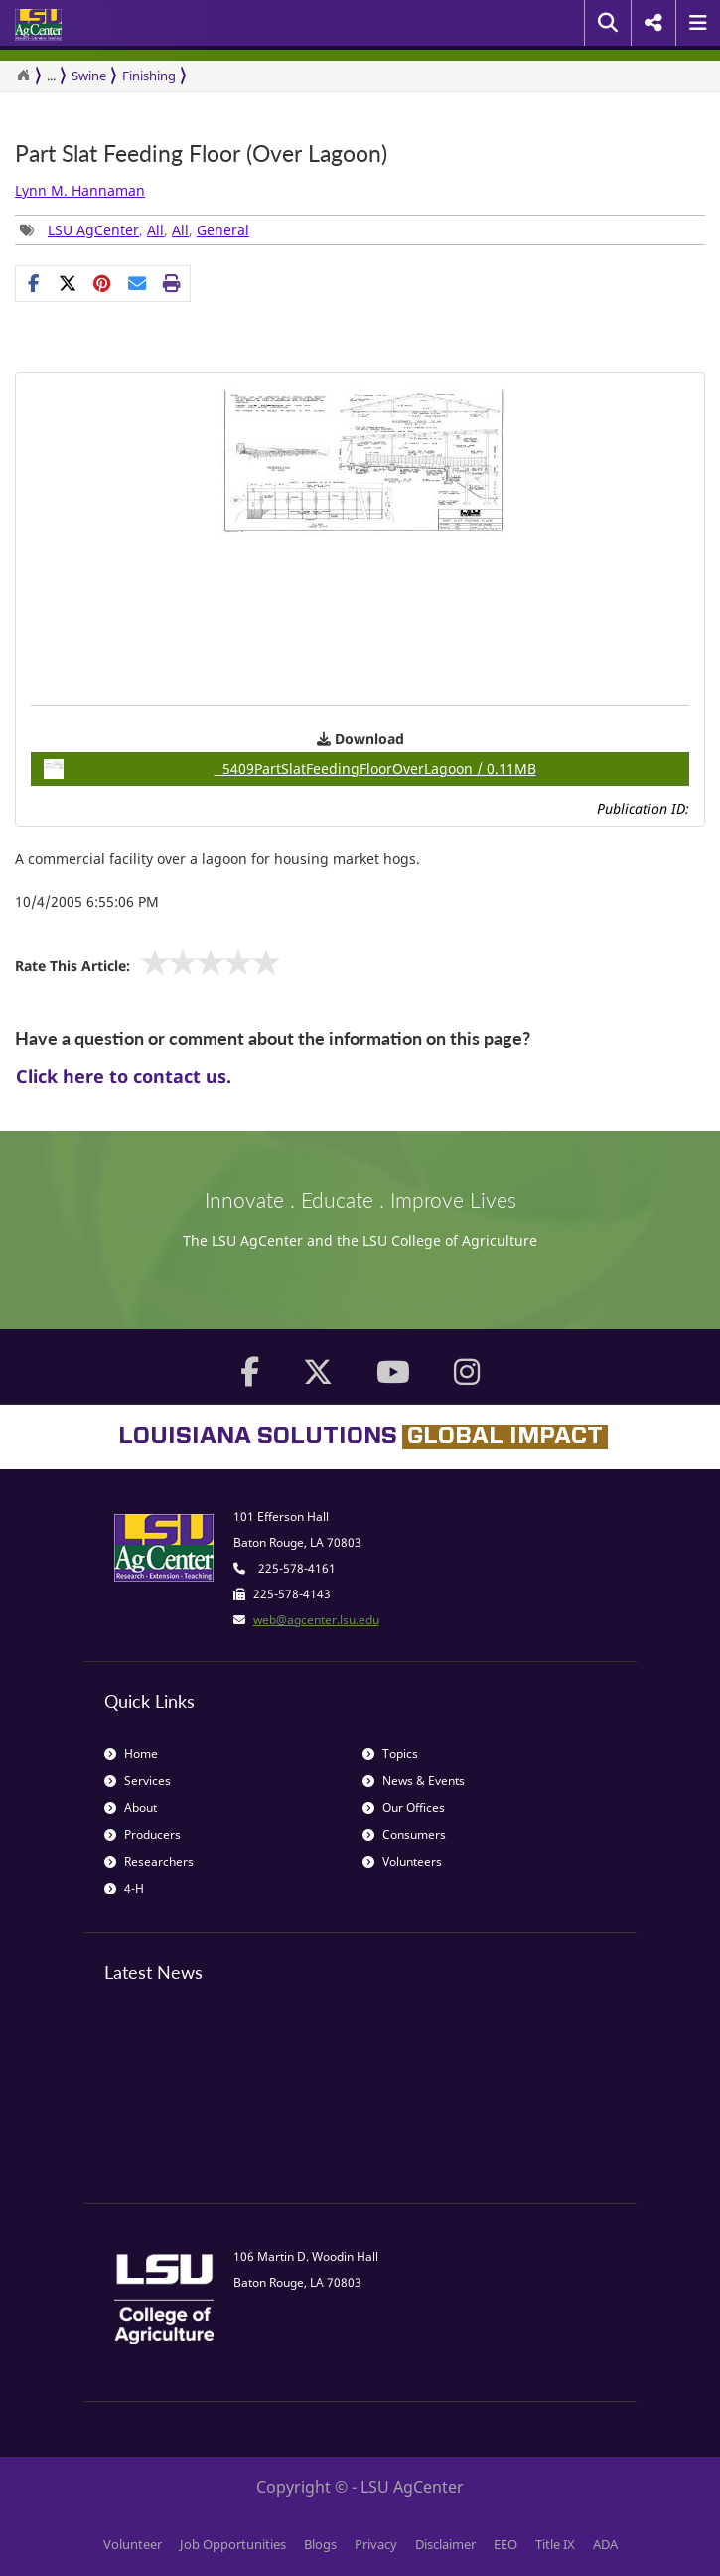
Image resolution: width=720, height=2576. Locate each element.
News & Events (413, 1780)
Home (131, 1753)
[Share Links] (103, 283)
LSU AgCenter (93, 230)
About (130, 1807)
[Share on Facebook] (33, 283)
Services (137, 1780)
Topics (390, 1753)
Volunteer (132, 2544)
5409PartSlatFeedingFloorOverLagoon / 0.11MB (290, 769)
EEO (505, 2544)
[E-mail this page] (137, 283)
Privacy (376, 2544)
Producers (142, 1834)
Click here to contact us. (123, 1076)
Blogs (320, 2544)
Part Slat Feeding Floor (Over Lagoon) (201, 153)
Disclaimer (445, 2544)
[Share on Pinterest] (102, 283)
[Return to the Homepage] (23, 75)
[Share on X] (68, 283)
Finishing (149, 75)
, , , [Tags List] (134, 230)
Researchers (149, 1861)
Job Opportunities (233, 2544)
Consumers (404, 1834)
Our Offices (403, 1807)
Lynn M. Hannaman (80, 190)
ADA (605, 2544)
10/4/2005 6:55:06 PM (87, 901)
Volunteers (402, 1861)
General (223, 230)
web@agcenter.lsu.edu (316, 1619)
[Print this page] (172, 283)
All (155, 230)
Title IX (555, 2544)
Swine (89, 75)
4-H (124, 1888)
